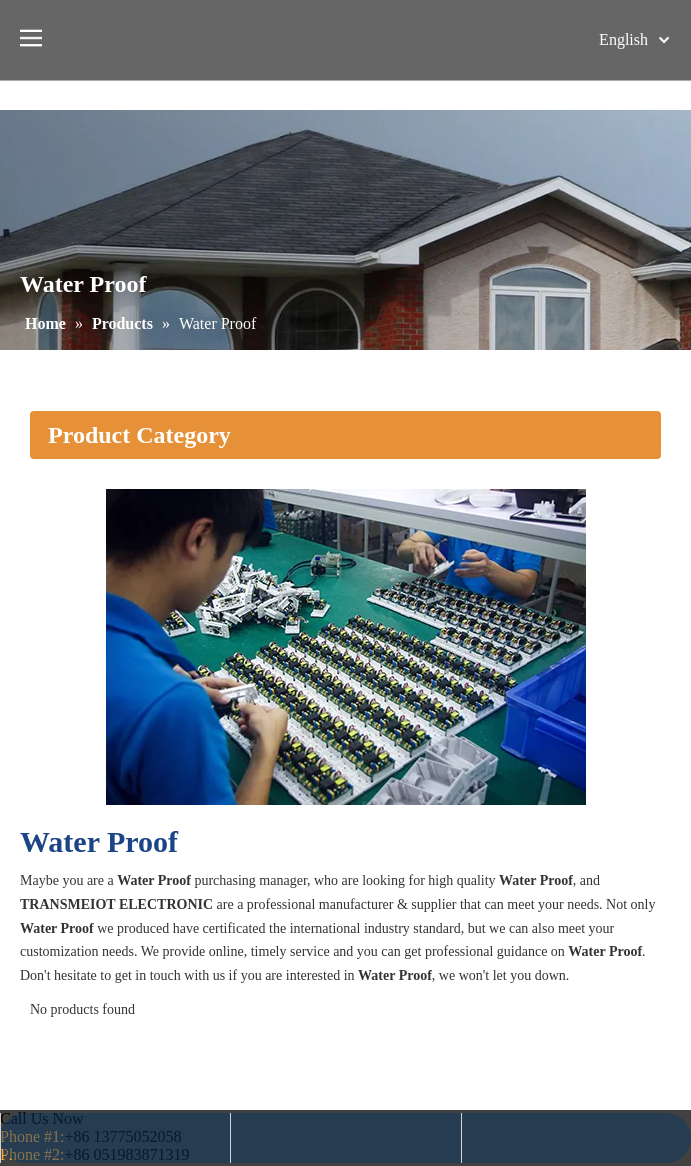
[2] (346, 647)
